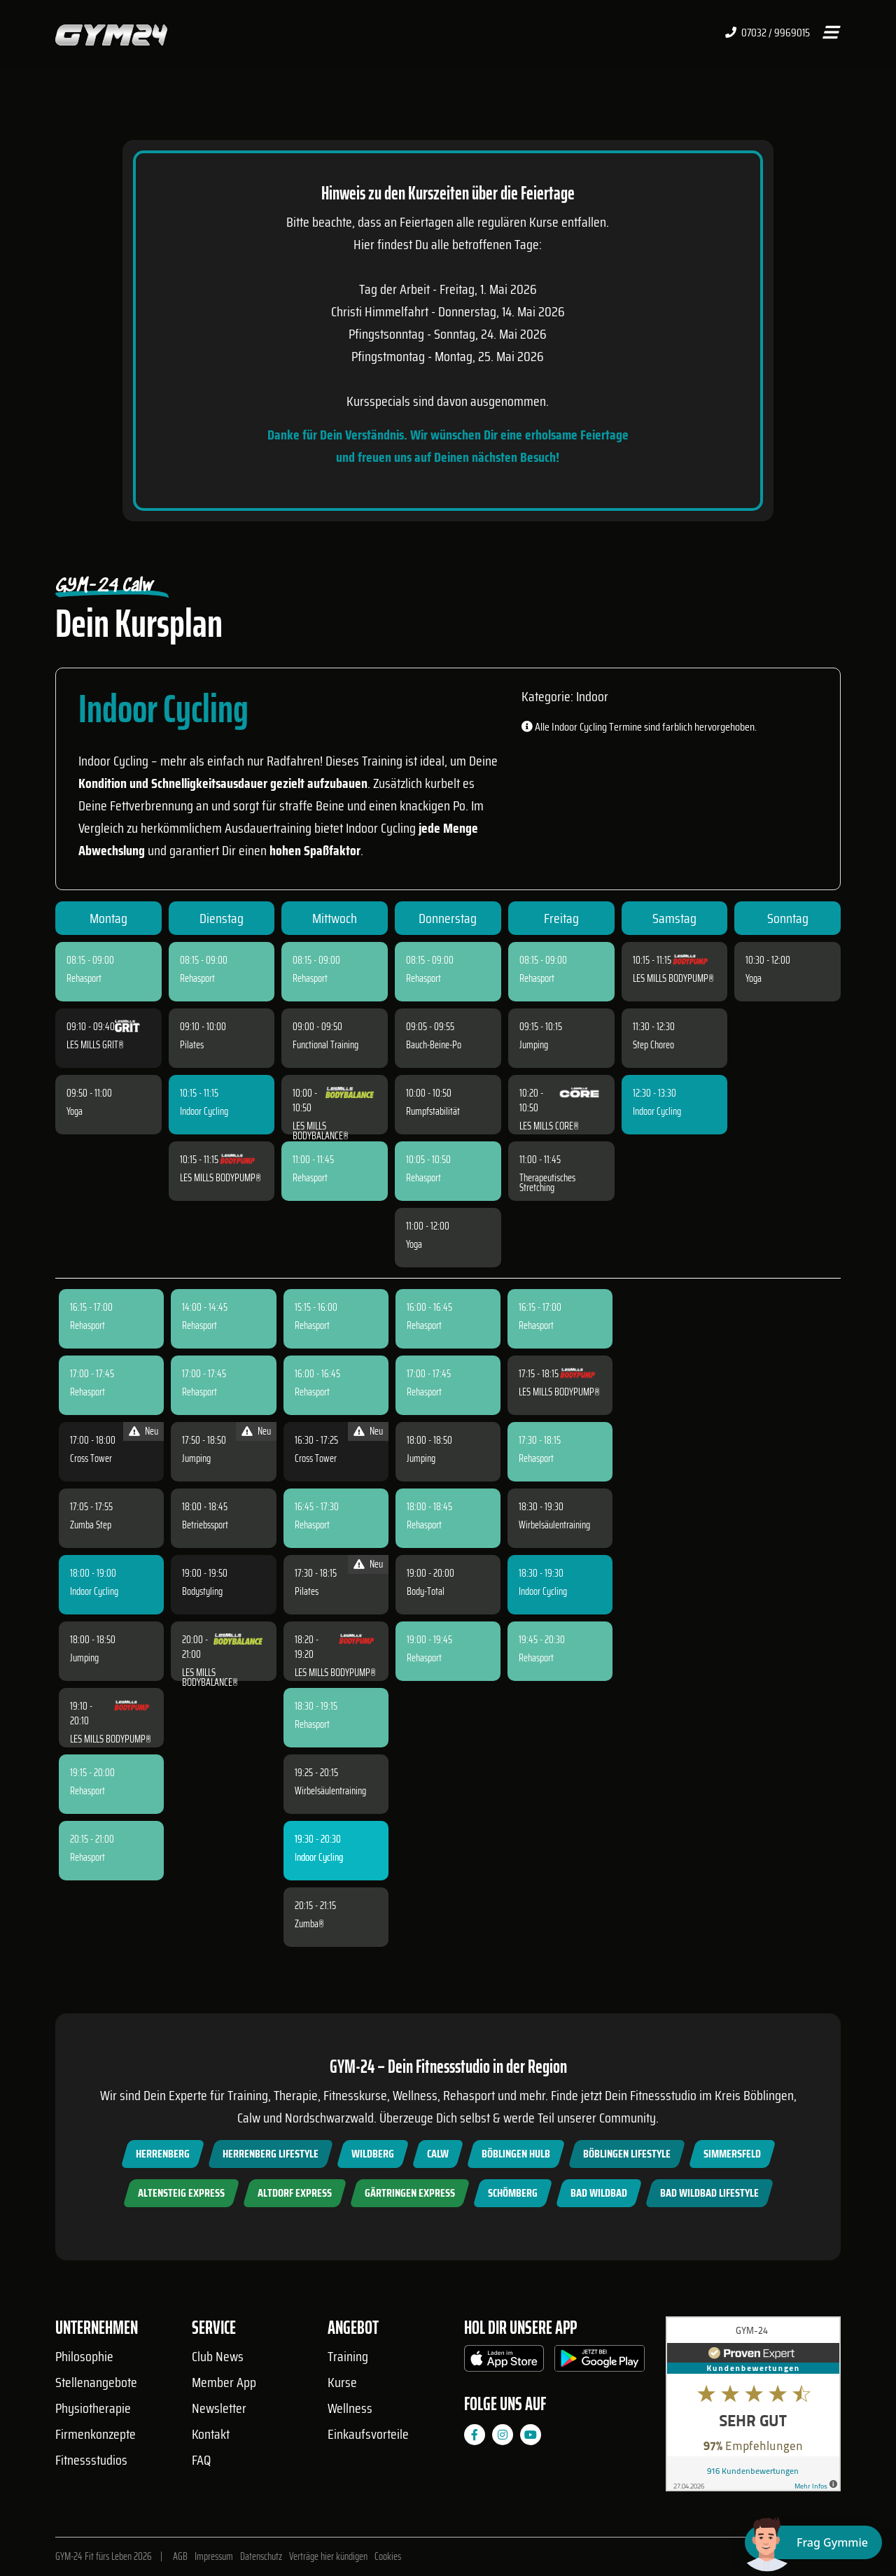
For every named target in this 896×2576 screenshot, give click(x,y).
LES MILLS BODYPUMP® (220, 1177)
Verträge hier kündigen (328, 2556)
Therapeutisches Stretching (547, 1182)
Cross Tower (91, 1458)
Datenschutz (261, 2556)
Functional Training (325, 1045)
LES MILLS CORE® (549, 1126)
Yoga (74, 1111)
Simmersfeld (732, 2153)
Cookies (387, 2556)
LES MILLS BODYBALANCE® (321, 1130)
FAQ (201, 2460)
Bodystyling (202, 1591)
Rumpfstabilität (433, 1111)
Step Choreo (653, 1045)
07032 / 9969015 (767, 32)
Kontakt (211, 2434)
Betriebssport (205, 1525)
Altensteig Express (181, 2193)
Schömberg (513, 2193)
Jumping (533, 1045)
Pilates (192, 1045)
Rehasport (84, 978)
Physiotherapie (93, 2408)
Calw (438, 2153)
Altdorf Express (295, 2193)
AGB (180, 2556)
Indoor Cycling (204, 1111)
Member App (224, 2382)
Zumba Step (90, 1525)
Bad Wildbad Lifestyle (709, 2193)
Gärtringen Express (410, 2193)
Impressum (214, 2556)
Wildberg (372, 2153)
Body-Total (425, 1591)
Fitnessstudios (91, 2460)
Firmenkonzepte (95, 2434)
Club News (218, 2356)
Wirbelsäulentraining (330, 1791)
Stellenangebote (96, 2382)
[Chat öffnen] (813, 2542)
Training (348, 2356)
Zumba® (309, 1923)
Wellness (350, 2408)
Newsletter (219, 2408)
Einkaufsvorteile (368, 2434)
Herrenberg (163, 2153)
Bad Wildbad (598, 2193)
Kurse (342, 2382)
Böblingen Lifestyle (627, 2153)
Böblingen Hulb (516, 2153)
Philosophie (84, 2356)
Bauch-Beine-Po (433, 1045)
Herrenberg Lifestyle (270, 2153)
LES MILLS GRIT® (95, 1045)
